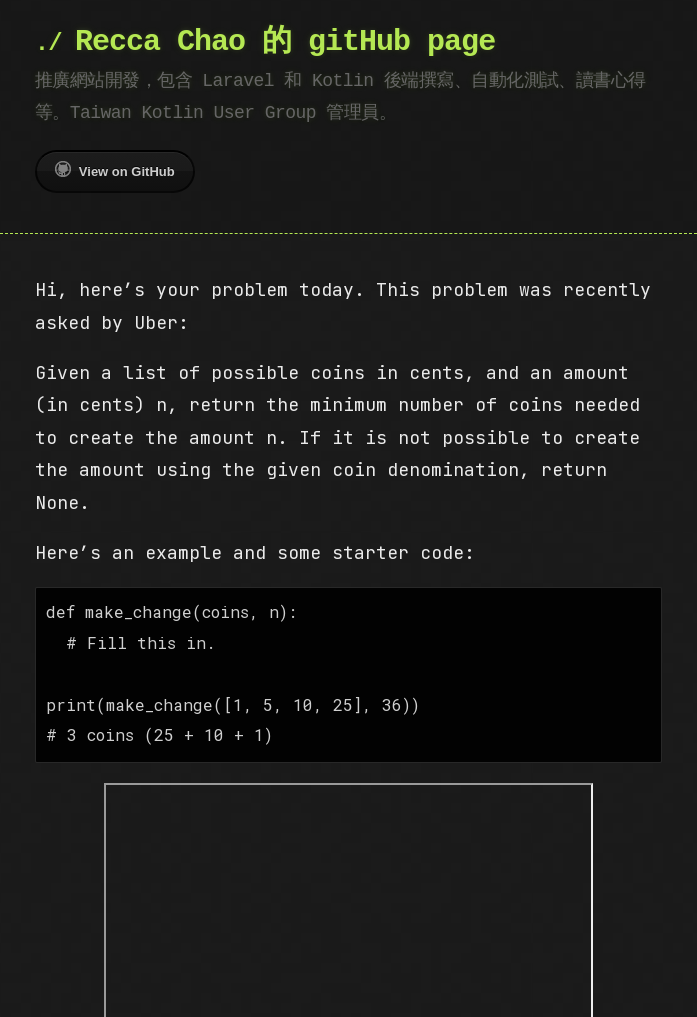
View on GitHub (115, 170)
